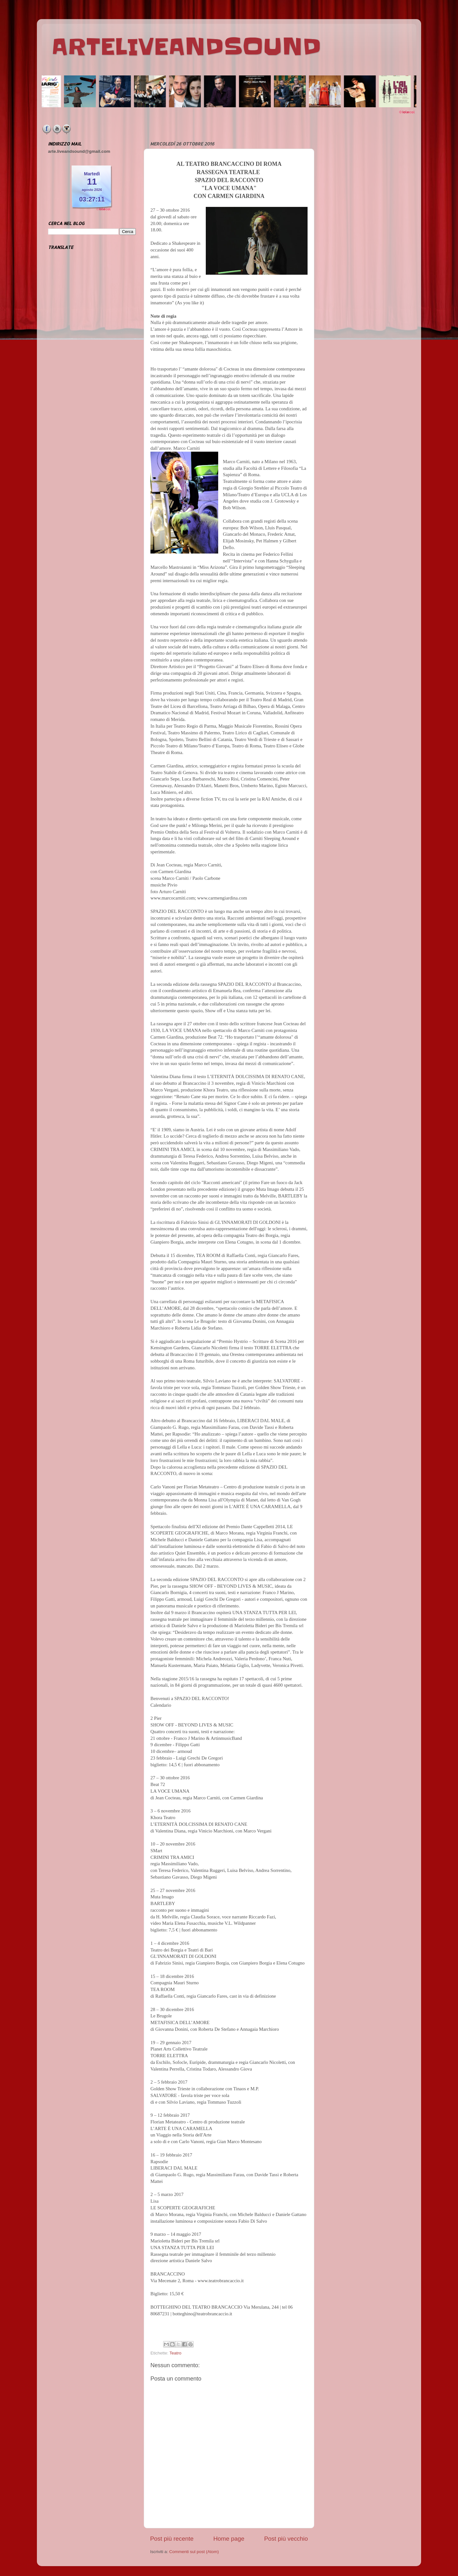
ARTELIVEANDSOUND (186, 46)
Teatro (176, 2353)
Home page (229, 2538)
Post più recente (172, 2538)
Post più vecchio (286, 2538)
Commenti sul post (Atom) (194, 2551)
